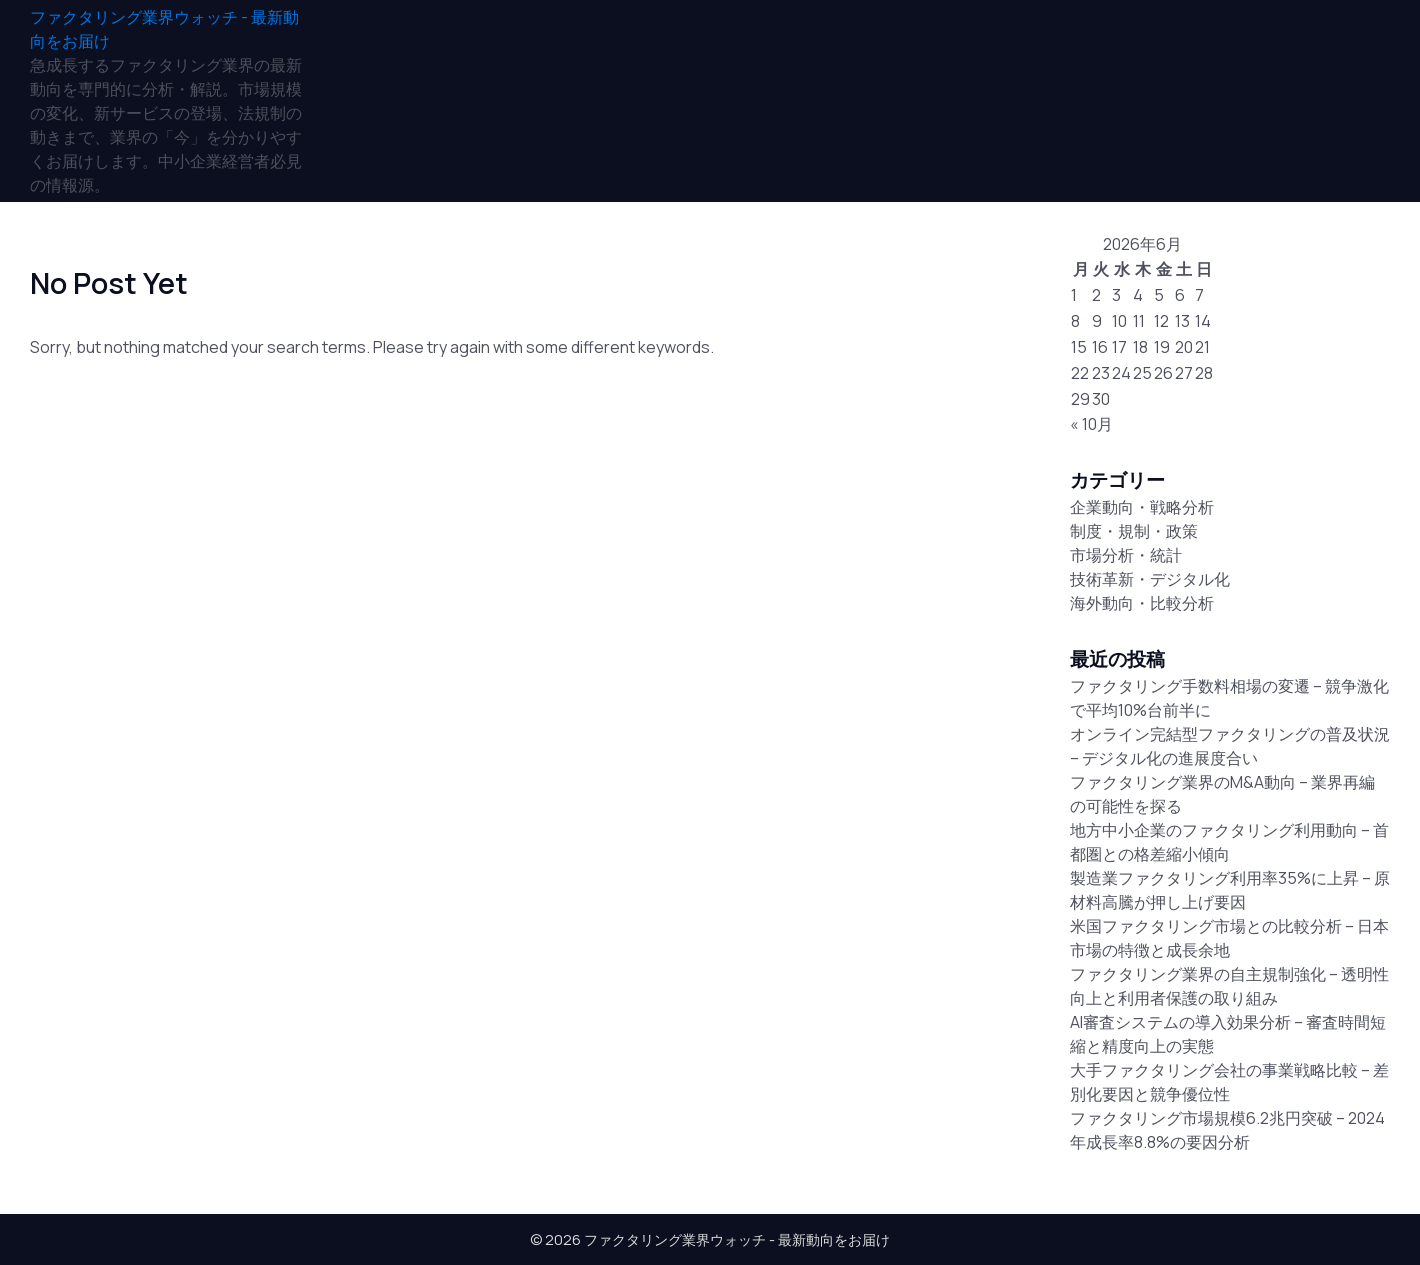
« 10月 (1091, 424)
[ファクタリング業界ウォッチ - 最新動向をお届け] (166, 29)
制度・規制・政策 (1134, 531)
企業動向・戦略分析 (1142, 507)
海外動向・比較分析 (1142, 603)
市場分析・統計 (1126, 555)
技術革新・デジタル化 (1150, 579)
